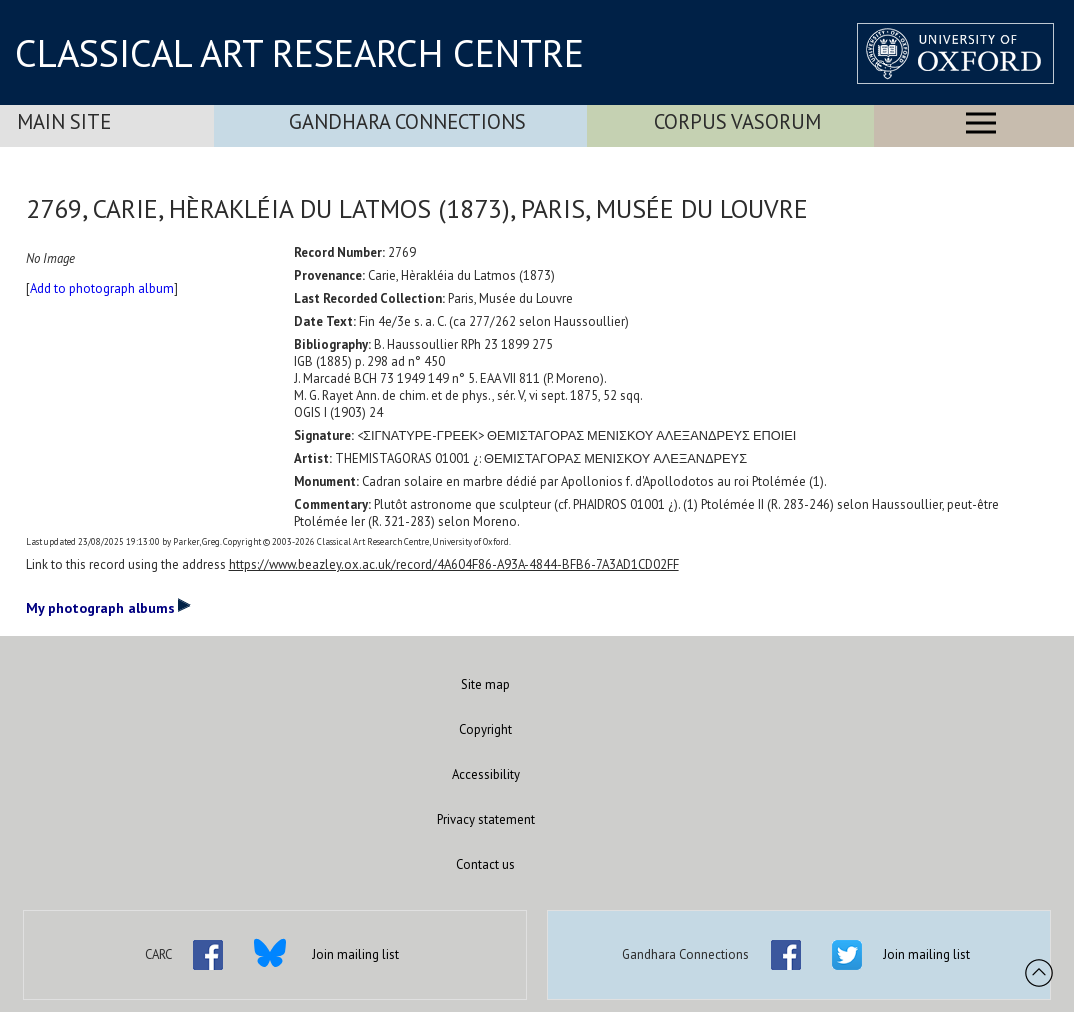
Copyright (485, 729)
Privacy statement (486, 819)
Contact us (485, 864)
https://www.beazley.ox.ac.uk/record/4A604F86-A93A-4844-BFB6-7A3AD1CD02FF (454, 564)
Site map (485, 684)
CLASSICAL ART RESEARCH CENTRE (299, 53)
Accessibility (486, 774)
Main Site (64, 121)
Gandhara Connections (407, 121)
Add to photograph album (102, 288)
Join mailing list (355, 954)
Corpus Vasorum (737, 121)
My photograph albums (108, 607)
